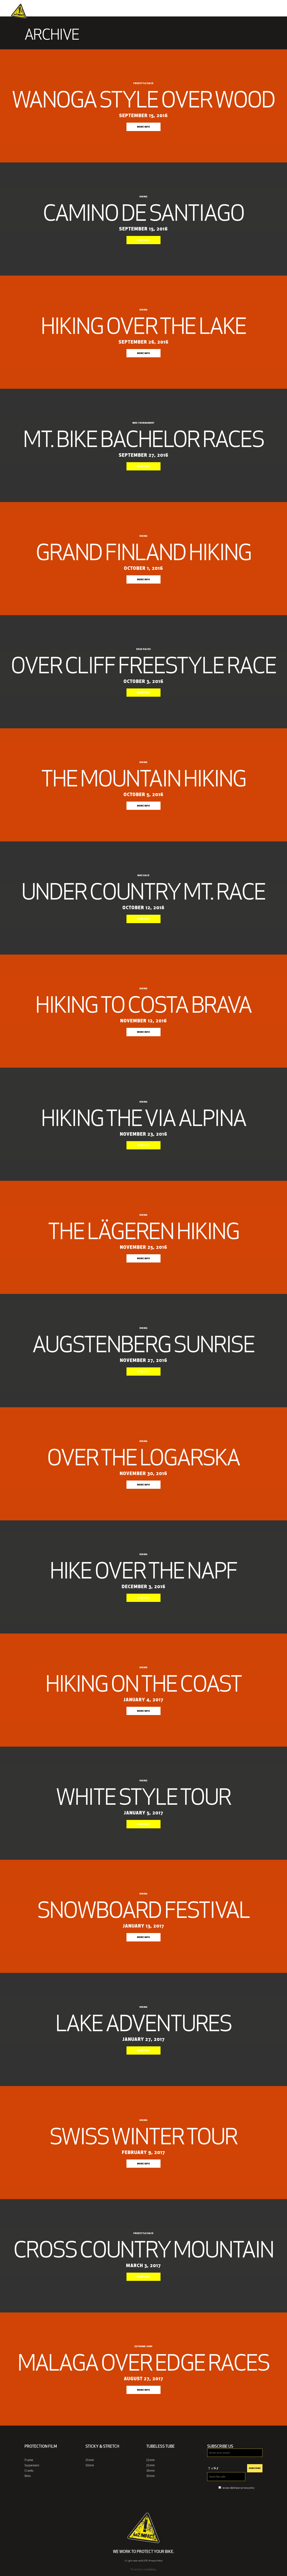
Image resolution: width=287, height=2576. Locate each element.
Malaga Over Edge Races (143, 2376)
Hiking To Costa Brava (143, 1018)
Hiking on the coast (143, 1697)
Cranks (29, 2470)
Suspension (32, 2465)
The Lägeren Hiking (143, 1244)
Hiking (143, 322)
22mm (150, 2460)
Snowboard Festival (143, 1923)
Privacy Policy (156, 2560)
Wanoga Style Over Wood (143, 100)
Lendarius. (150, 2569)
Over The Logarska (143, 1471)
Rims (28, 2475)
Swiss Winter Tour (143, 2150)
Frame (29, 2460)
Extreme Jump (143, 2359)
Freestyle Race (143, 83)
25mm (89, 2460)
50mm (89, 2465)
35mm (150, 2475)
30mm (150, 2470)
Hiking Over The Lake (143, 339)
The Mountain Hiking (143, 792)
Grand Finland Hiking (143, 565)
